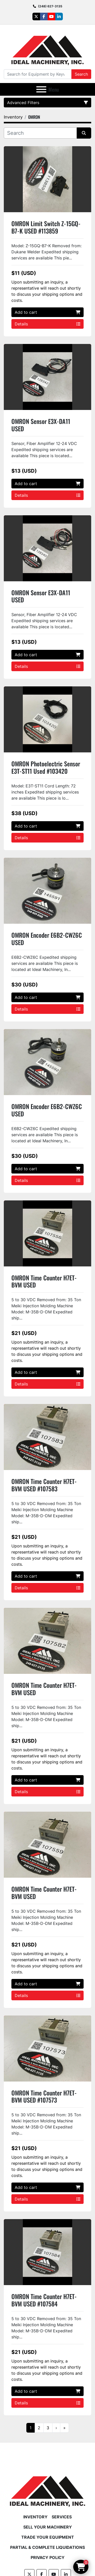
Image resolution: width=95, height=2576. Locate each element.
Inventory (35, 2516)
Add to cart (47, 312)
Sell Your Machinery (47, 2527)
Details (47, 323)
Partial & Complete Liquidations (47, 2547)
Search (81, 74)
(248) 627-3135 (50, 6)
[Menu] (41, 89)
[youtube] (51, 16)
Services (62, 2516)
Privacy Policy (48, 2557)
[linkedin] (59, 16)
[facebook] (44, 16)
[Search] (37, 74)
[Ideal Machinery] (47, 2487)
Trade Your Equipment (47, 2537)
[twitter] (36, 16)
